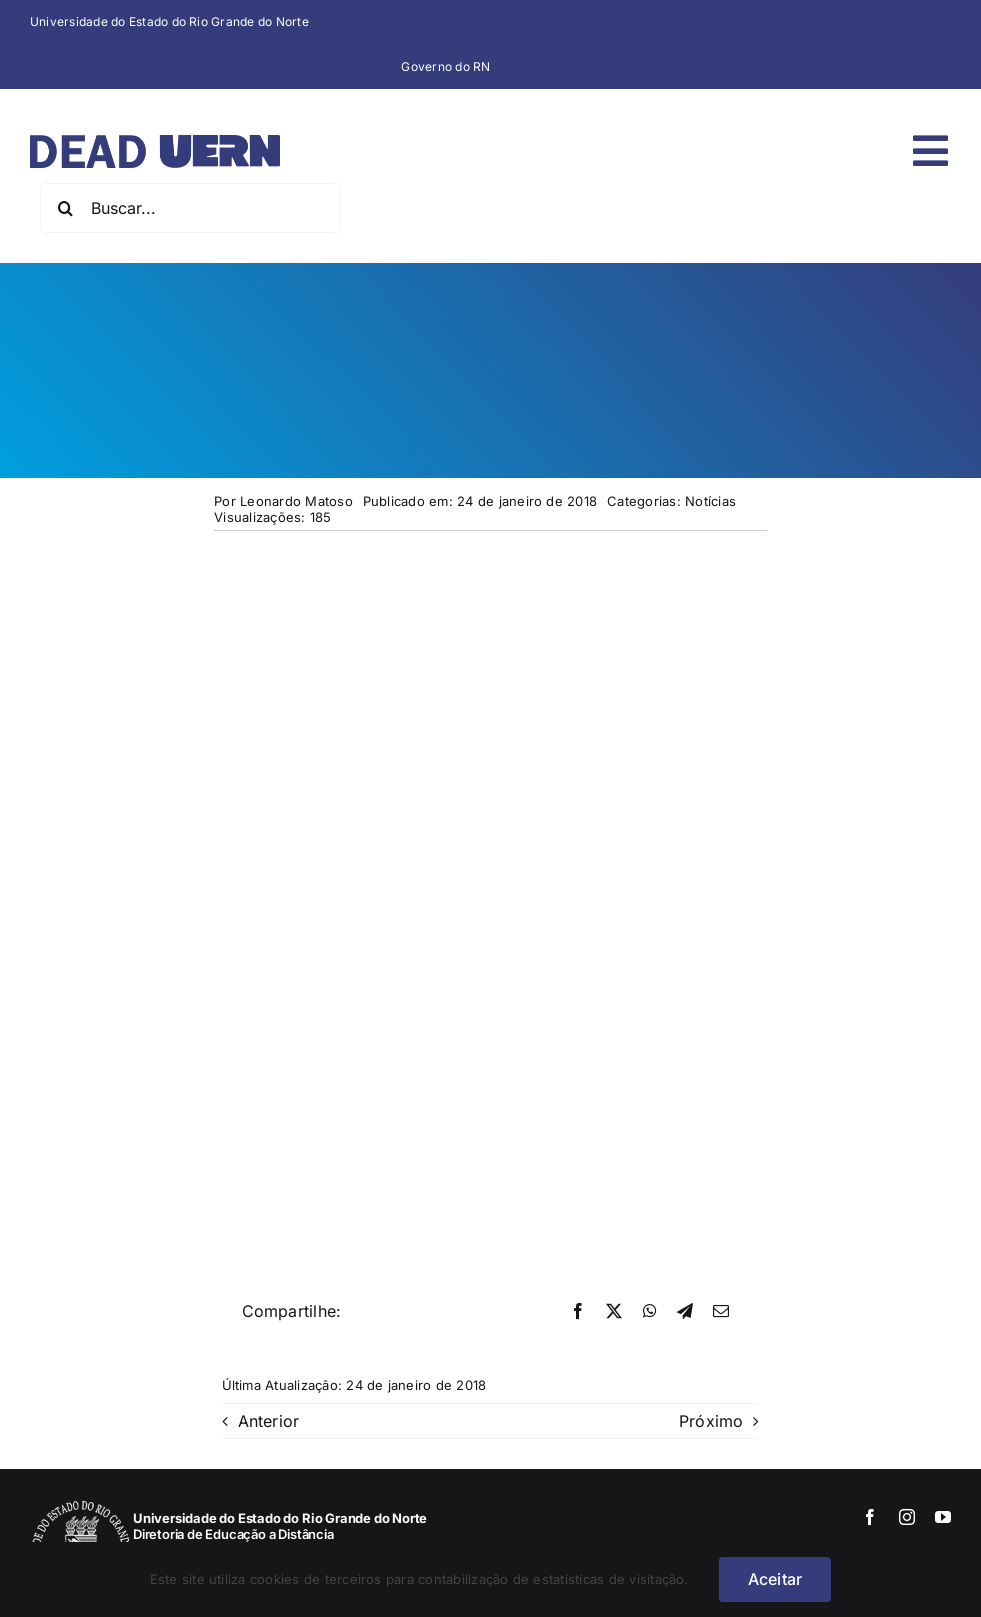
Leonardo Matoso (296, 501)
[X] (614, 1312)
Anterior (269, 1421)
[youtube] (943, 1517)
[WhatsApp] (650, 1312)
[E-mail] (721, 1312)
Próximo (711, 1421)
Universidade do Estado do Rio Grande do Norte (169, 21)
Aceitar (775, 1579)
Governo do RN (445, 66)
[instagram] (907, 1517)
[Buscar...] (190, 208)
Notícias (710, 501)
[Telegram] (685, 1312)
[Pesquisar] (65, 208)
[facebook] (870, 1517)
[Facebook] (578, 1312)
